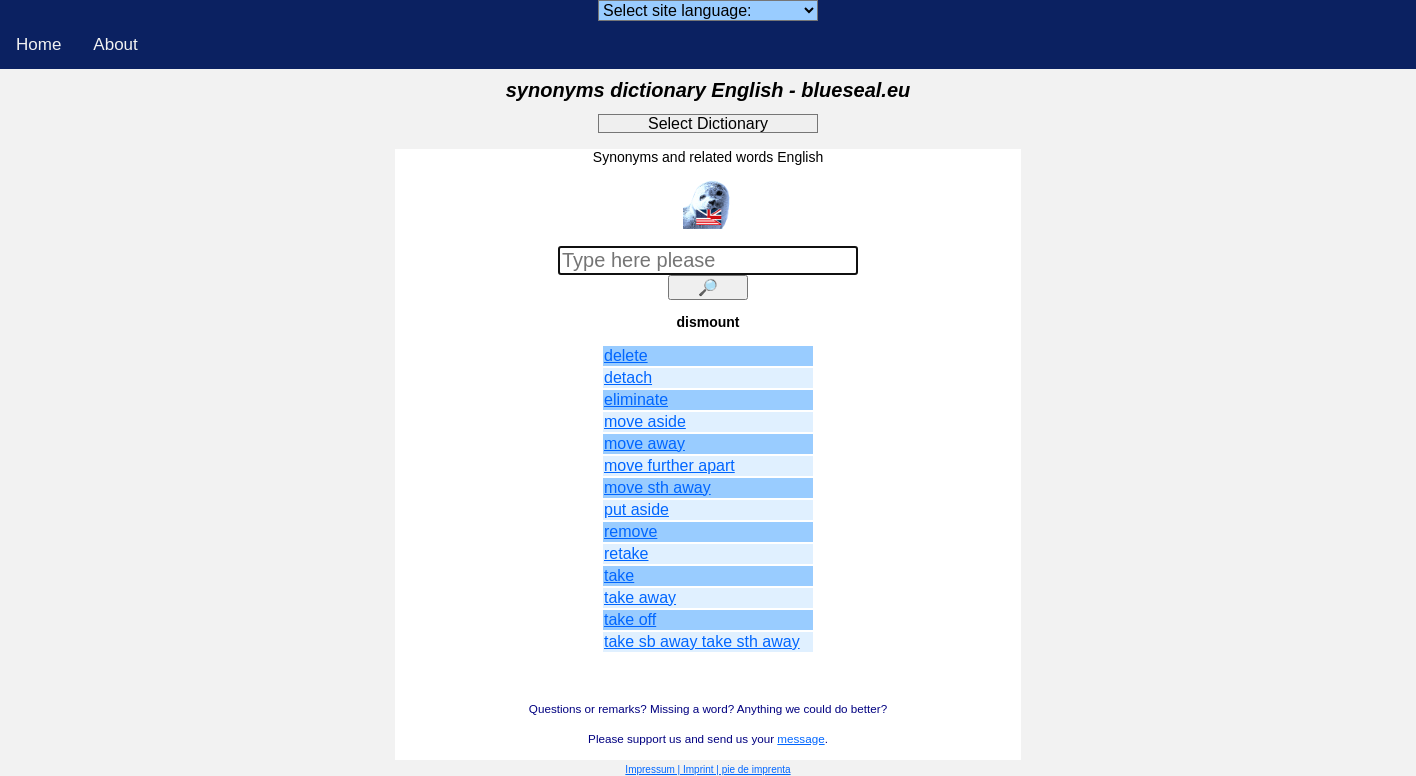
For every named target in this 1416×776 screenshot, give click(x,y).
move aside (645, 421)
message (800, 738)
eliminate (636, 399)
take (619, 575)
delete (626, 355)
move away (644, 443)
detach (628, 377)
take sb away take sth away (702, 641)
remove (630, 531)
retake (626, 553)
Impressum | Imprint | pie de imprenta (707, 769)
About (115, 44)
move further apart (669, 465)
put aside (636, 509)
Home (38, 44)
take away (640, 597)
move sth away (657, 487)
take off (630, 619)
